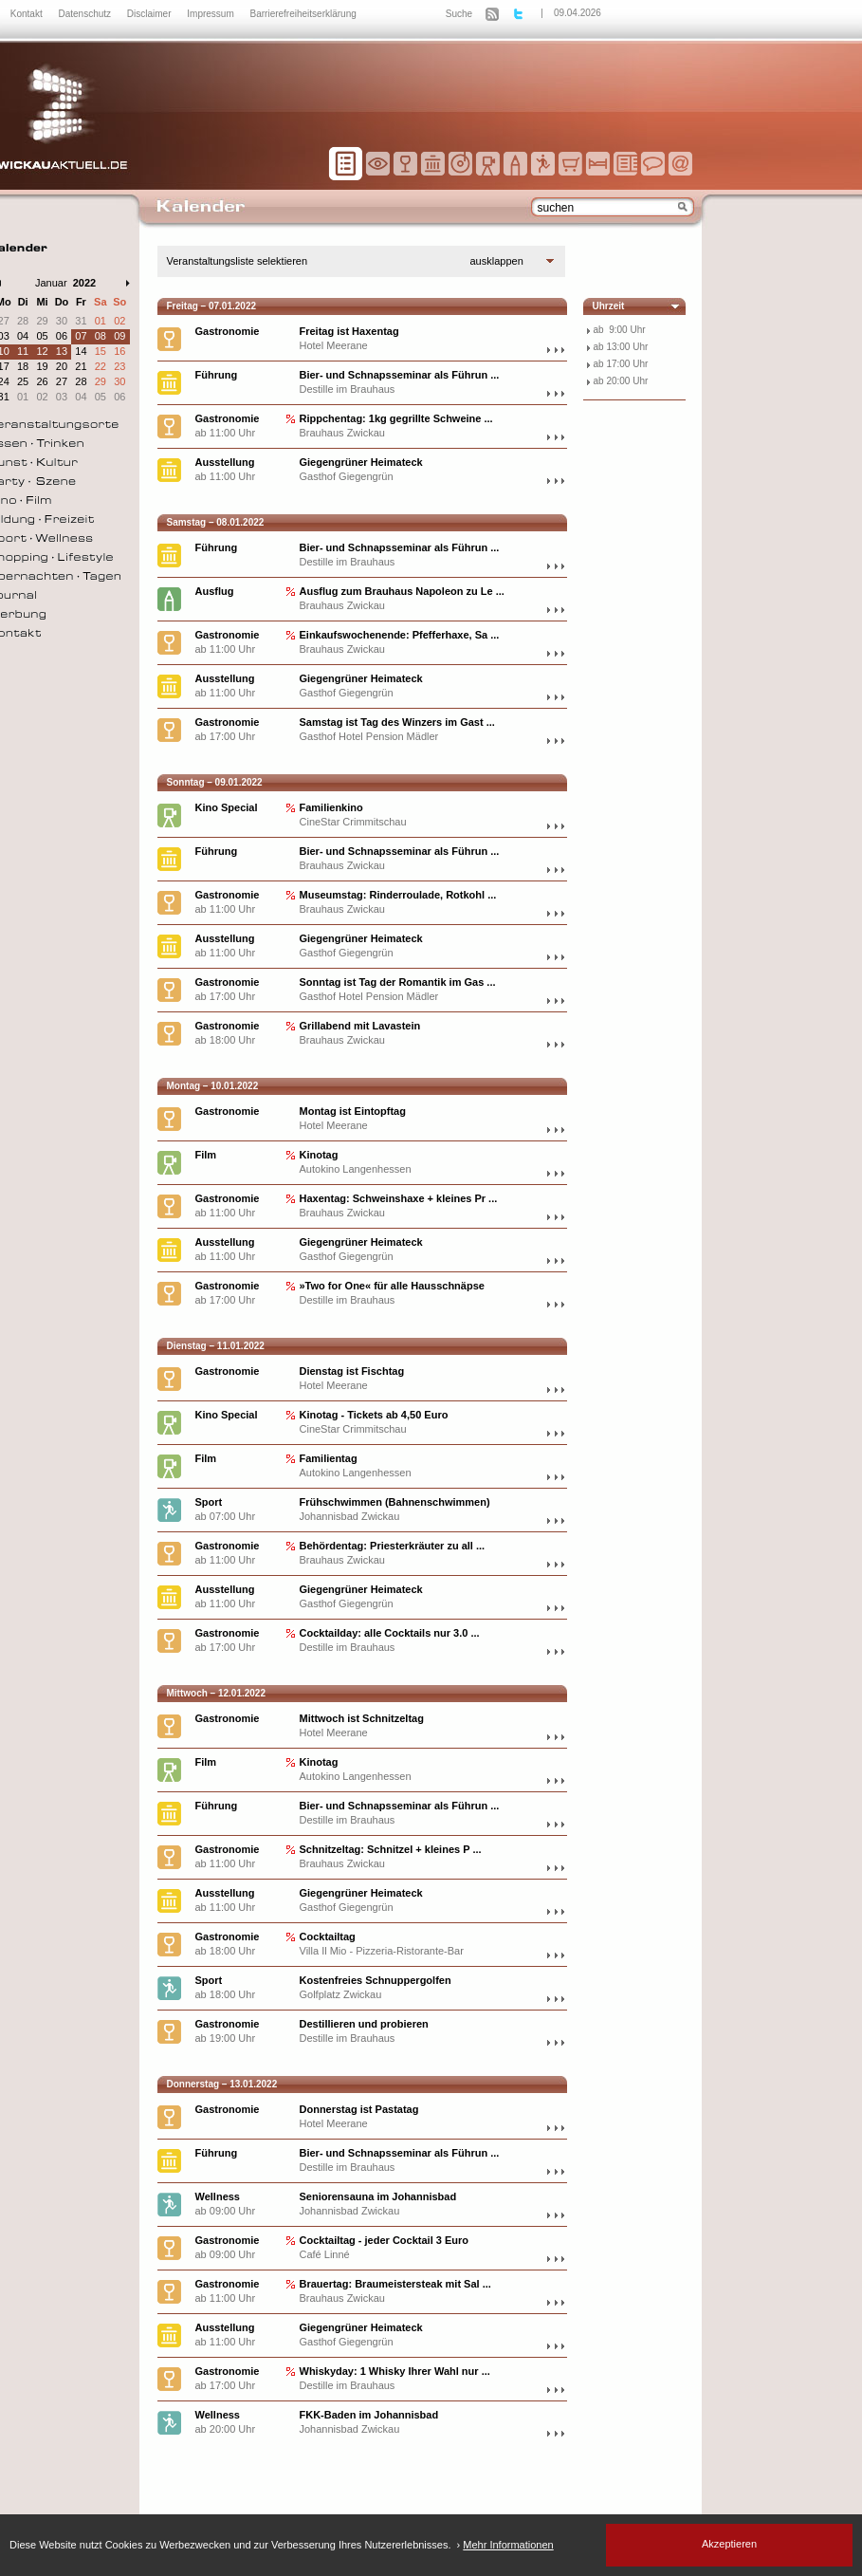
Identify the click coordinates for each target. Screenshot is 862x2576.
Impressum (211, 14)
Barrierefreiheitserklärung (303, 14)
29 (41, 320)
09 (119, 336)
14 (80, 351)
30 (61, 320)
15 (100, 351)
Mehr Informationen (508, 2544)
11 (22, 351)
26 (41, 381)
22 (100, 366)
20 (61, 366)
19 (41, 366)
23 (119, 366)
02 (119, 320)
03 (61, 396)
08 (100, 336)
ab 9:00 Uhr (620, 329)
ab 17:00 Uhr (621, 364)
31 (80, 320)
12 (41, 351)
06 (61, 336)
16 (119, 351)
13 (61, 351)
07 (80, 336)
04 (22, 336)
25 (22, 381)
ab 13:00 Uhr (621, 347)
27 (61, 381)
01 (100, 320)
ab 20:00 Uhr (621, 381)
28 (22, 320)
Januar (51, 282)
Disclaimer (150, 14)
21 (80, 366)
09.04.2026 (577, 13)
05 (41, 336)
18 (22, 366)
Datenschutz (85, 14)
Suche (459, 14)
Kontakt (28, 14)
